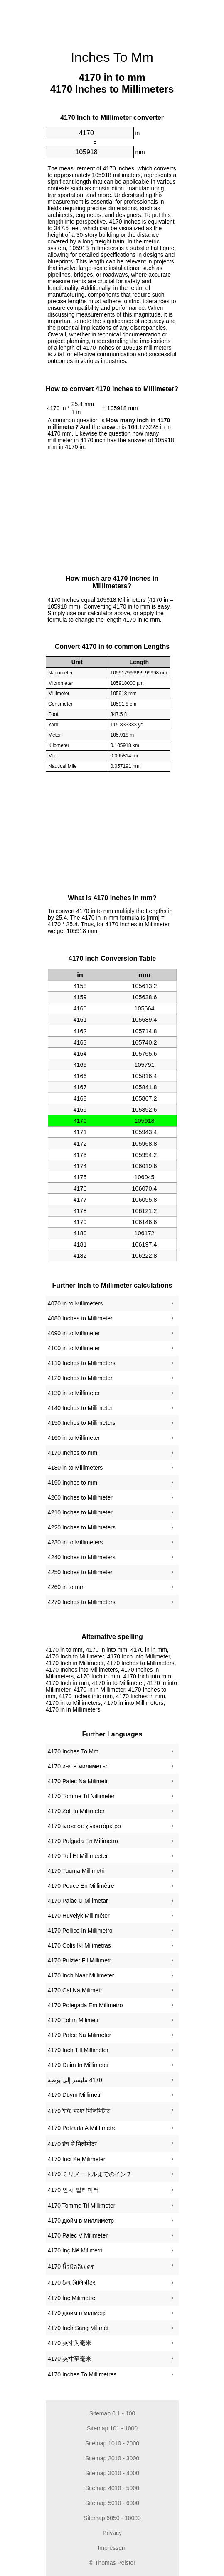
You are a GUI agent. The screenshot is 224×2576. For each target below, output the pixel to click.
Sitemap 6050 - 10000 (112, 2518)
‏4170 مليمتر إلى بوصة (75, 2080)
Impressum (112, 2547)
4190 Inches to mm (72, 1482)
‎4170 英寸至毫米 (69, 2358)
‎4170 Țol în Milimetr (73, 2020)
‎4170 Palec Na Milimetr (78, 1781)
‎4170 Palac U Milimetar (78, 1900)
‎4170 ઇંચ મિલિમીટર (72, 2282)
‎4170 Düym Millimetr (74, 2094)
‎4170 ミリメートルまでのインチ (90, 2174)
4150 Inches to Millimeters (82, 1422)
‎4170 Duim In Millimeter (78, 2065)
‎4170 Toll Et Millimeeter (78, 1856)
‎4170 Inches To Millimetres (82, 2374)
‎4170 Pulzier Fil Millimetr (79, 1960)
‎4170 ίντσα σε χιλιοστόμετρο (84, 1826)
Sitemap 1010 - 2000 (112, 2443)
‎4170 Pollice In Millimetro (80, 1930)
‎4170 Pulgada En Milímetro (83, 1841)
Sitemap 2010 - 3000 (112, 2458)
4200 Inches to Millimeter (80, 1497)
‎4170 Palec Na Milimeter (79, 2035)
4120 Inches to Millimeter (80, 1378)
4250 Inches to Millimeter (80, 1572)
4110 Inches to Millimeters (82, 1363)
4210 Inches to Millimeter (80, 1512)
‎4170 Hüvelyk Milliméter (79, 1915)
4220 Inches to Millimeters (82, 1527)
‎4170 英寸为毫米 (69, 2343)
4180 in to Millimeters (75, 1467)
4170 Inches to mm (72, 1452)
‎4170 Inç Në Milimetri (75, 2250)
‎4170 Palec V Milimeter (78, 2235)
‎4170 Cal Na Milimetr (75, 1990)
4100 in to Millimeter (74, 1348)
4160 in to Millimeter (74, 1437)
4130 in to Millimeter (74, 1393)
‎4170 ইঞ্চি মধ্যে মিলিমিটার (79, 2111)
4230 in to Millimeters (75, 1542)
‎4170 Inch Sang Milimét (78, 2328)
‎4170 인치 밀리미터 (73, 2189)
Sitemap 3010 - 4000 (112, 2473)
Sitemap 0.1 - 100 (112, 2413)
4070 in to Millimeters (75, 1303)
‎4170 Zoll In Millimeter (76, 1811)
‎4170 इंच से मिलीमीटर (72, 2143)
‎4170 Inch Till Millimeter (78, 2050)
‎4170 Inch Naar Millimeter (81, 1975)
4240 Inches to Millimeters (82, 1557)
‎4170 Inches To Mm (73, 1751)
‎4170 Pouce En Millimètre (81, 1885)
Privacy (112, 2533)
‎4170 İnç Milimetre (71, 2298)
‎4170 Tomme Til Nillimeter (81, 1796)
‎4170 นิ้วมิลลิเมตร (71, 2266)
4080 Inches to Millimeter (80, 1318)
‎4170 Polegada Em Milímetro (85, 2005)
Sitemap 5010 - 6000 (112, 2503)
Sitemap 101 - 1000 (111, 2428)
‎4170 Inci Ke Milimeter (77, 2159)
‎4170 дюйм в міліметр (77, 2313)
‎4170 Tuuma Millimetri (76, 1870)
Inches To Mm (112, 57)
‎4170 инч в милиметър (78, 1766)
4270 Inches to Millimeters (82, 1602)
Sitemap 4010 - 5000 (112, 2488)
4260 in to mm (66, 1587)
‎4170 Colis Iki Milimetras (79, 1945)
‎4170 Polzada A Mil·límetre (82, 2128)
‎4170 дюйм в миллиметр (81, 2220)
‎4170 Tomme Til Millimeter (81, 2205)
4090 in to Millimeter (74, 1333)
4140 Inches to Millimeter (80, 1408)
